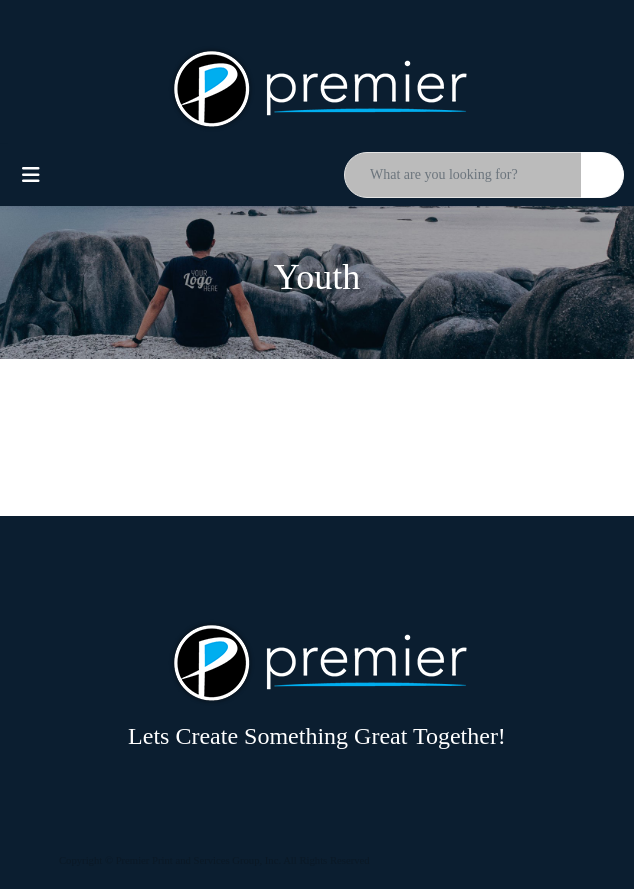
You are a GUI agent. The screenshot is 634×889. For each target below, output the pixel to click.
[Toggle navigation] (31, 175)
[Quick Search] (463, 175)
